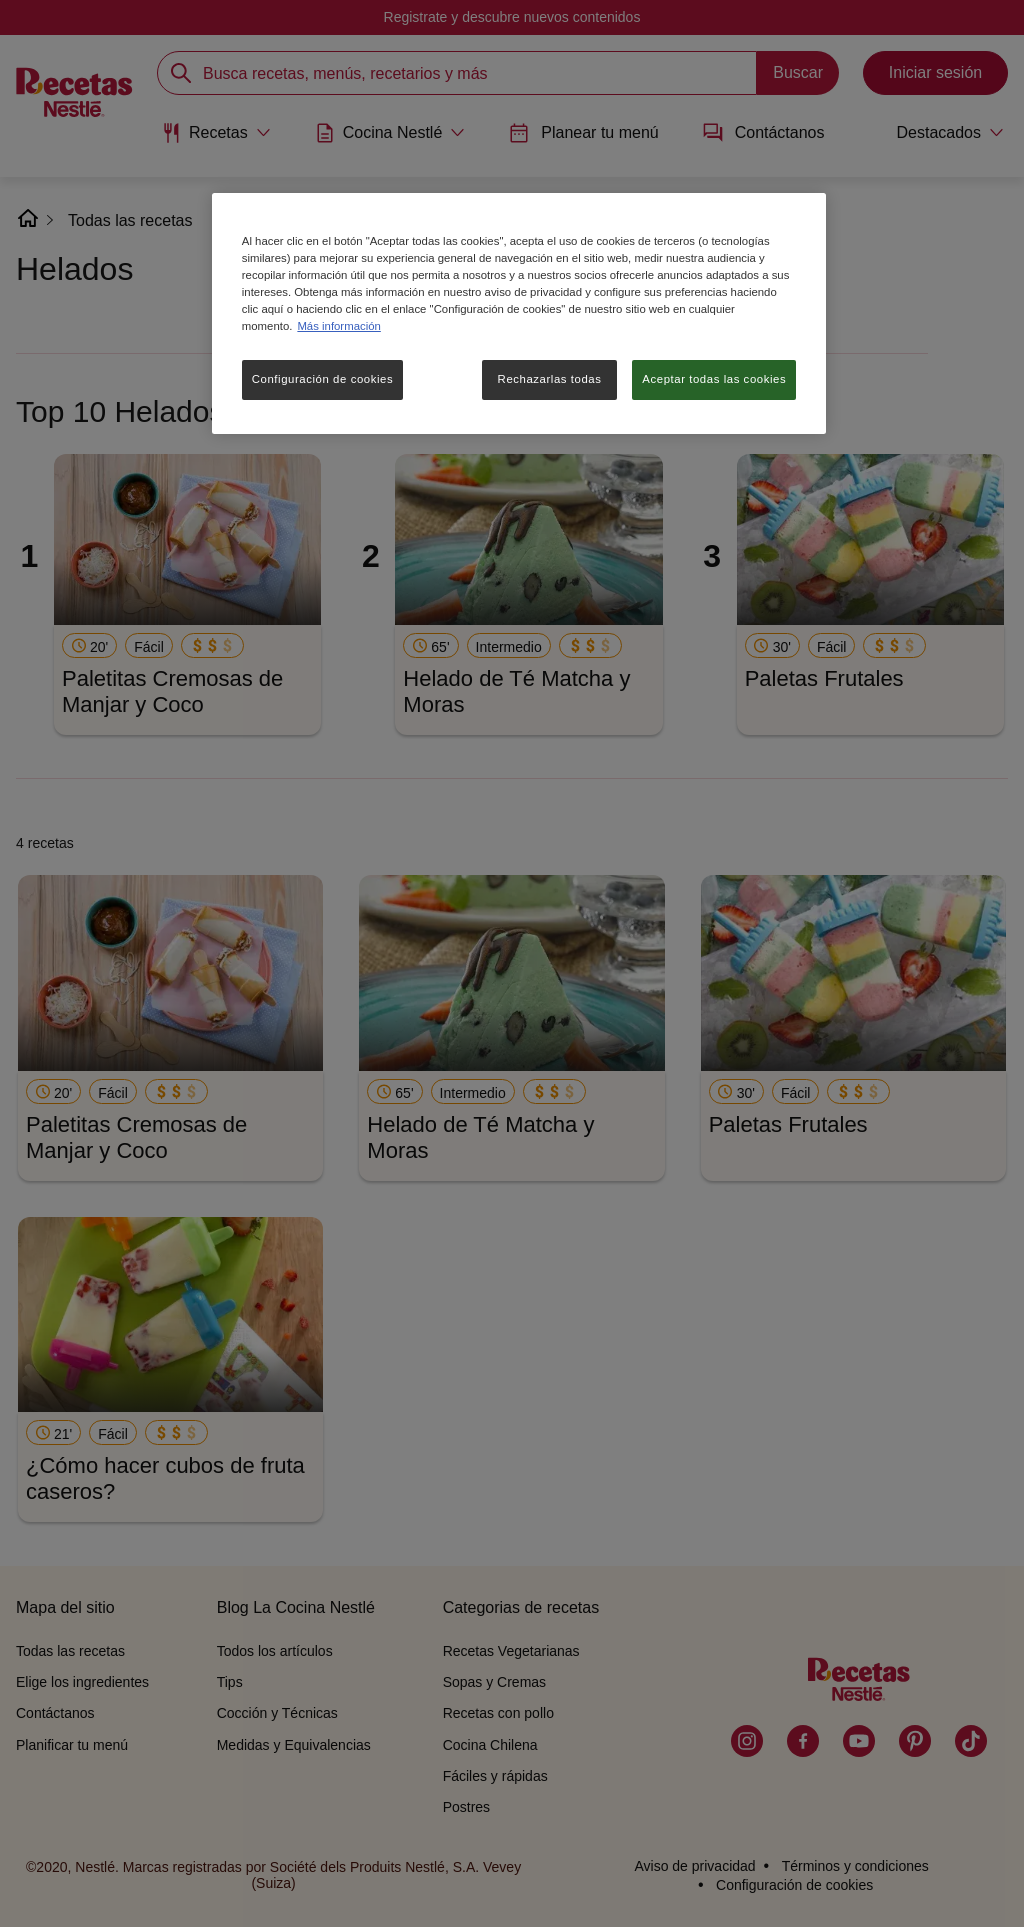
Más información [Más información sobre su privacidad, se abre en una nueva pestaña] (338, 326)
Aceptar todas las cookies (714, 379)
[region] (519, 313)
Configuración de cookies (322, 379)
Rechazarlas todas (550, 379)
